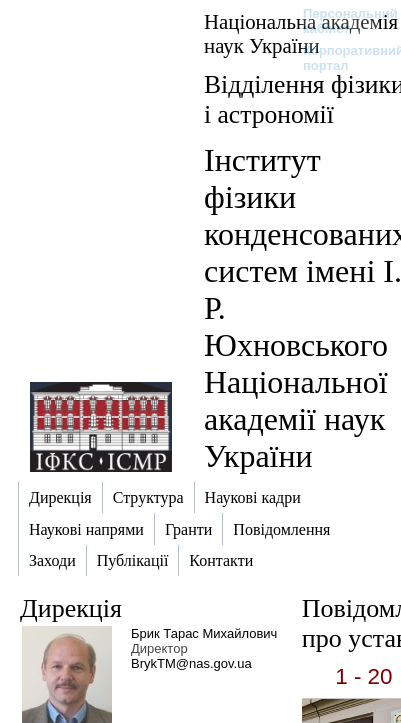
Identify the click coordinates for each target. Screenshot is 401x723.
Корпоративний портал (340, 58)
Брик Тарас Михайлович (204, 633)
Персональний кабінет (340, 21)
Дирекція (71, 608)
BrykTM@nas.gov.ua (191, 663)
